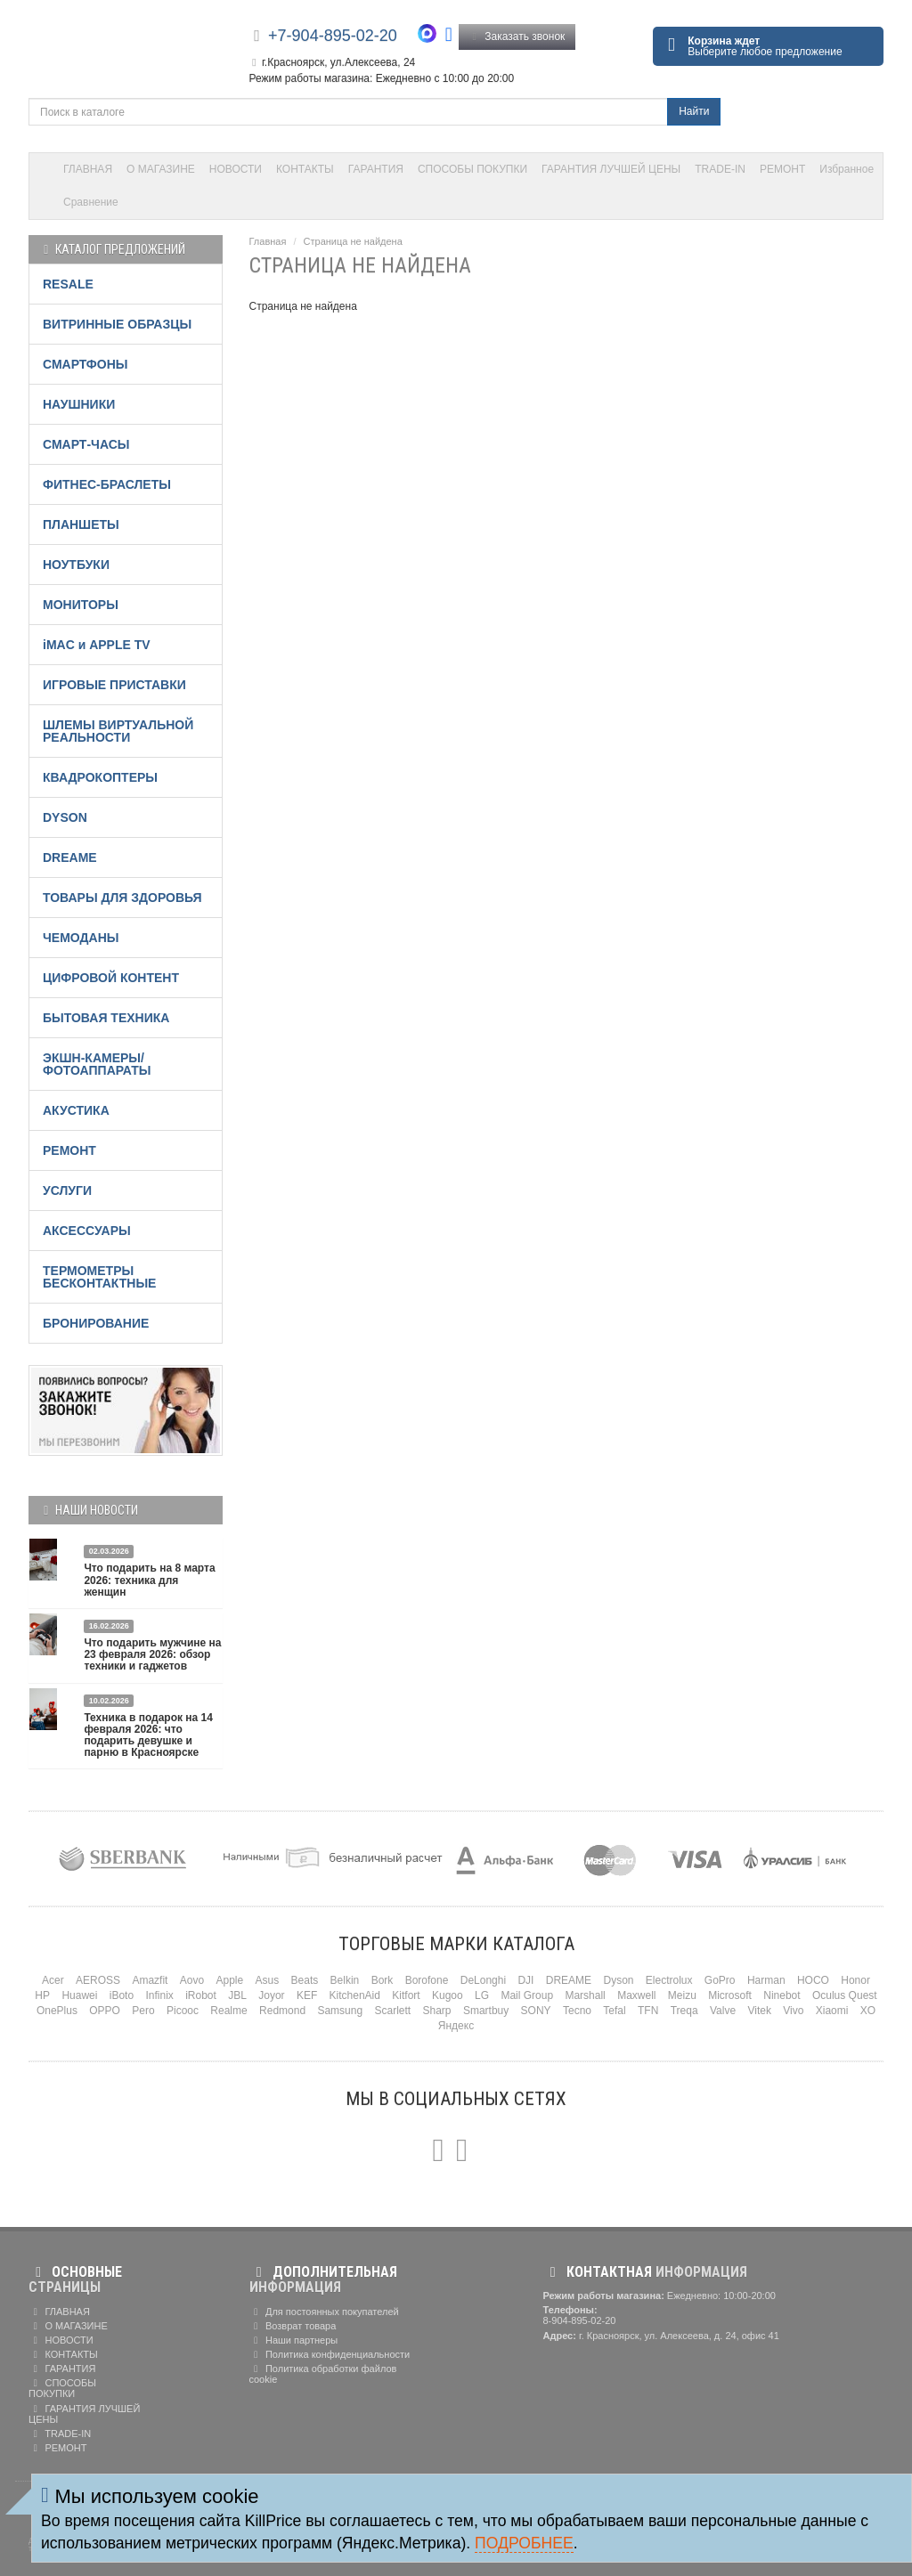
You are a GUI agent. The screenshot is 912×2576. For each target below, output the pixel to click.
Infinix (159, 1995)
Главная (268, 241)
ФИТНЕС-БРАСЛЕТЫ (107, 484)
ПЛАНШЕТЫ (81, 524)
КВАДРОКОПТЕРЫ (100, 777)
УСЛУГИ (67, 1190)
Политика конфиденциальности (330, 2354)
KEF (307, 1995)
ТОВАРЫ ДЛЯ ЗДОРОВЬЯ (122, 897)
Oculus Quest (844, 1995)
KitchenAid (355, 1995)
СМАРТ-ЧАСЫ (86, 444)
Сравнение (90, 202)
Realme (228, 2010)
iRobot (200, 1995)
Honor (855, 1980)
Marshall (585, 1995)
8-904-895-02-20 (579, 2320)
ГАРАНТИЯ (375, 169)
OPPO (104, 2010)
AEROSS (98, 1980)
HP (42, 1995)
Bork (382, 1980)
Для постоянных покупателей (324, 2311)
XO (867, 2010)
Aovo (192, 1980)
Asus (268, 1980)
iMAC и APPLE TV (97, 645)
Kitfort (405, 1995)
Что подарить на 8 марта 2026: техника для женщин (149, 1579)
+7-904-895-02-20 (332, 36)
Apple (230, 1980)
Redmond (282, 2010)
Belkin (345, 1980)
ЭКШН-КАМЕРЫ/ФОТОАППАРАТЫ (97, 1064)
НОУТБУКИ (76, 564)
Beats (305, 1980)
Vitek (758, 2010)
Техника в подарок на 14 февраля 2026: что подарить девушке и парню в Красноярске (148, 1735)
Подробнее (524, 2543)
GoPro (720, 1980)
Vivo (793, 2010)
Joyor (271, 1995)
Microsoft (730, 1995)
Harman (766, 1980)
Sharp (437, 2010)
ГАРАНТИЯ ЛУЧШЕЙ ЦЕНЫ (611, 169)
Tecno (577, 2010)
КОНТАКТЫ (305, 169)
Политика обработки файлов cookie (323, 2374)
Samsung (339, 2010)
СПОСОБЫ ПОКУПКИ (472, 169)
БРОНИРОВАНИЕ (96, 1323)
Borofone (427, 1980)
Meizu (682, 1995)
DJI (525, 1980)
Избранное (846, 169)
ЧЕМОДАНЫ (80, 937)
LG (482, 1995)
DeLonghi (483, 1980)
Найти (694, 111)
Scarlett (392, 2010)
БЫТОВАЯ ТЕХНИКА (106, 1018)
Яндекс (456, 2025)
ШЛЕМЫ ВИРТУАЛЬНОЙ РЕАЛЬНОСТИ (118, 731)
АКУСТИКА (76, 1110)
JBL (237, 1995)
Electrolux (669, 1980)
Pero (143, 2010)
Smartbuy (486, 2010)
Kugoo (447, 1995)
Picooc (183, 2010)
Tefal (614, 2010)
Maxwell (636, 1995)
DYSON (65, 817)
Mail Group (527, 1995)
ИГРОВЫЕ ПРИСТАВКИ (114, 685)
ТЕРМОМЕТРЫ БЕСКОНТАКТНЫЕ (99, 1277)
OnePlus (57, 2010)
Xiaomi (832, 2010)
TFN (648, 2010)
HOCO (813, 1980)
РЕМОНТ (782, 169)
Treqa (684, 2010)
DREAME (70, 857)
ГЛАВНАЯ (87, 169)
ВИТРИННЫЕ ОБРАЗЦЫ (117, 324)
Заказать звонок (517, 36)
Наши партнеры (293, 2340)
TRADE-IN (720, 169)
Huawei (79, 1995)
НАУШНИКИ (79, 404)
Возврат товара (293, 2325)
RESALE (68, 284)
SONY (536, 2010)
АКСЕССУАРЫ (87, 1230)
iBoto (122, 1995)
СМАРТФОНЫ (85, 364)
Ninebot (781, 1995)
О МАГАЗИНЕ (160, 169)
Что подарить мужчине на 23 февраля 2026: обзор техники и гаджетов (152, 1654)
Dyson (618, 1980)
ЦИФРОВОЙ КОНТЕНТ (111, 978)
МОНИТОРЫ (80, 604)
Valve (723, 2010)
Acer (53, 1980)
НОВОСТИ (235, 169)
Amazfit (149, 1980)
